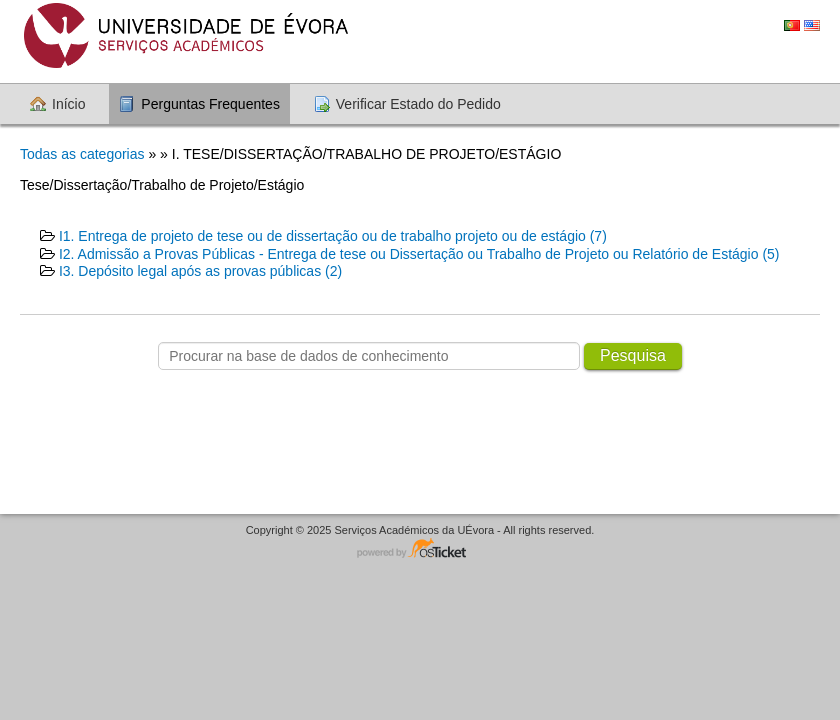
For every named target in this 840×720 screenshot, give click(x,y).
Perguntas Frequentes (210, 104)
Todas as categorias (82, 154)
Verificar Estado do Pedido (418, 104)
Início (68, 104)
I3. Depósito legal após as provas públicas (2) (200, 271)
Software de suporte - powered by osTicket (420, 549)
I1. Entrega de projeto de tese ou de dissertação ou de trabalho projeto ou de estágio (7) (333, 236)
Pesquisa (633, 355)
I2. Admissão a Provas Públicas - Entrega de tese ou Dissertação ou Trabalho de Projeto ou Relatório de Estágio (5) (419, 254)
